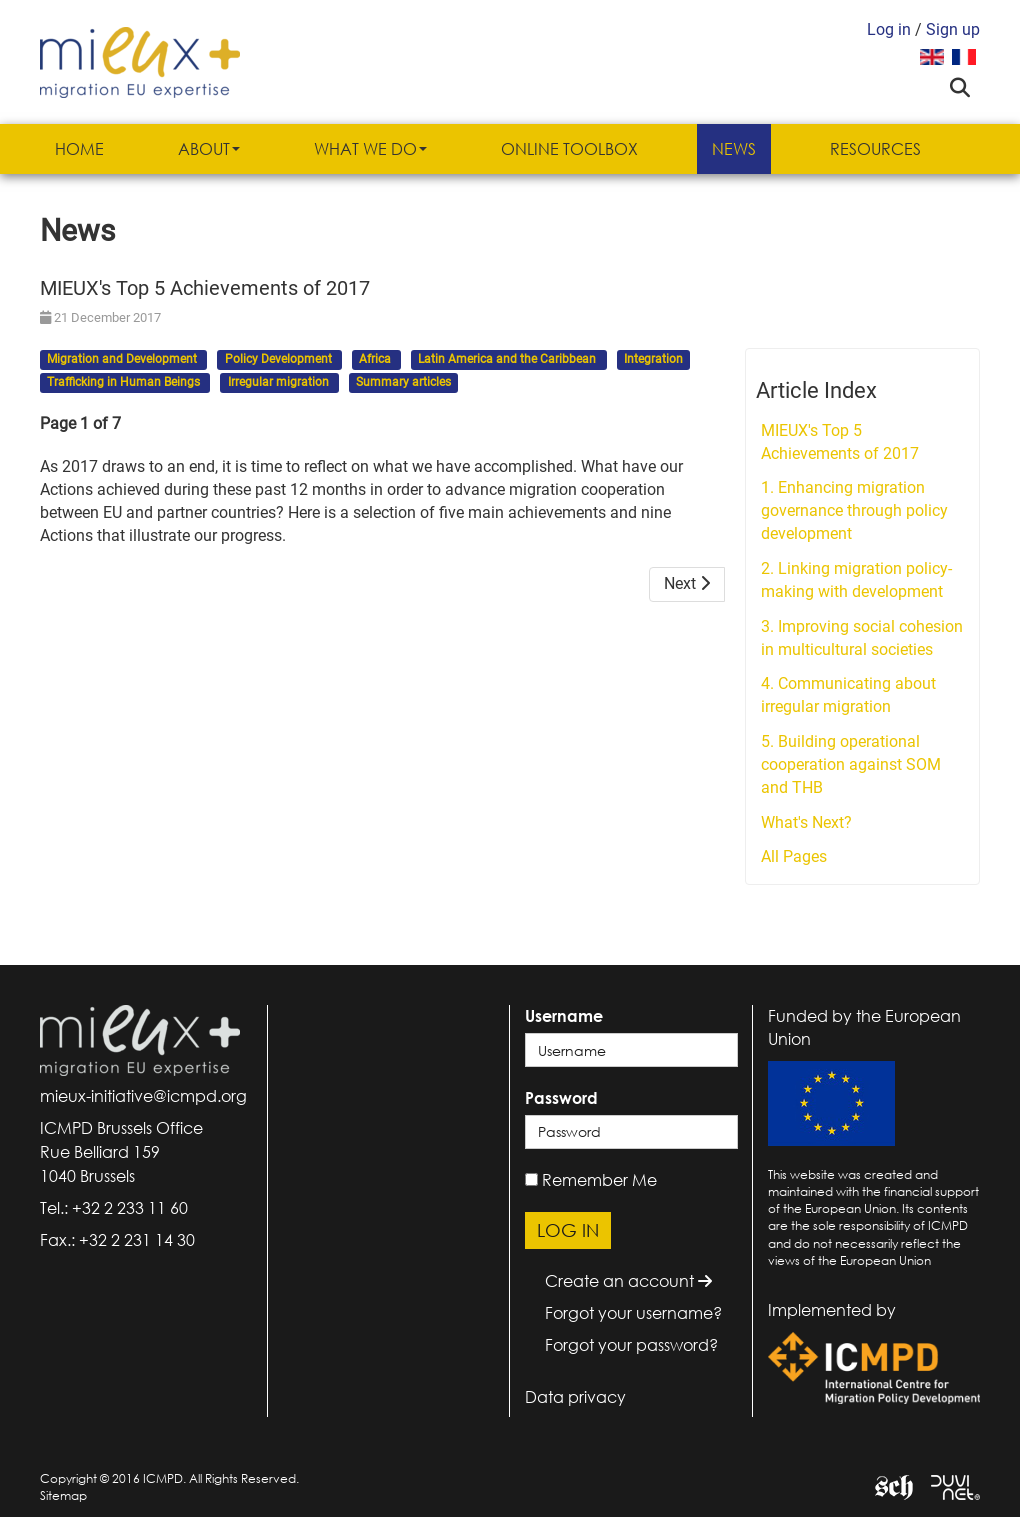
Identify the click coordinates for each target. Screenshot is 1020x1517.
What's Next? (806, 822)
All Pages (794, 856)
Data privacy (575, 1397)
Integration (653, 360)
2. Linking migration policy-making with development (856, 580)
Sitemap (63, 1495)
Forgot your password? (631, 1345)
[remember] (531, 1179)
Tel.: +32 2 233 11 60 (114, 1208)
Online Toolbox (569, 149)
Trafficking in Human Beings (125, 382)
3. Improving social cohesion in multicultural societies (862, 638)
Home (79, 149)
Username (564, 1016)
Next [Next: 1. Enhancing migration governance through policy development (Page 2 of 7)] (687, 583)
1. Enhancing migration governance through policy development (854, 510)
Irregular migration (280, 382)
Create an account (628, 1281)
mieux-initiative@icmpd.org (143, 1096)
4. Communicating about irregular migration (848, 695)
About (209, 149)
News (734, 149)
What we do (370, 149)
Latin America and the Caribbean (508, 360)
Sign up (953, 29)
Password (561, 1098)
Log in (889, 29)
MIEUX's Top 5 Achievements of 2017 (840, 442)
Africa (376, 360)
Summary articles (403, 382)
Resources (875, 149)
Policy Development (280, 360)
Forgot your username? (633, 1313)
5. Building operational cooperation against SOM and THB (851, 764)
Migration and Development (123, 360)
